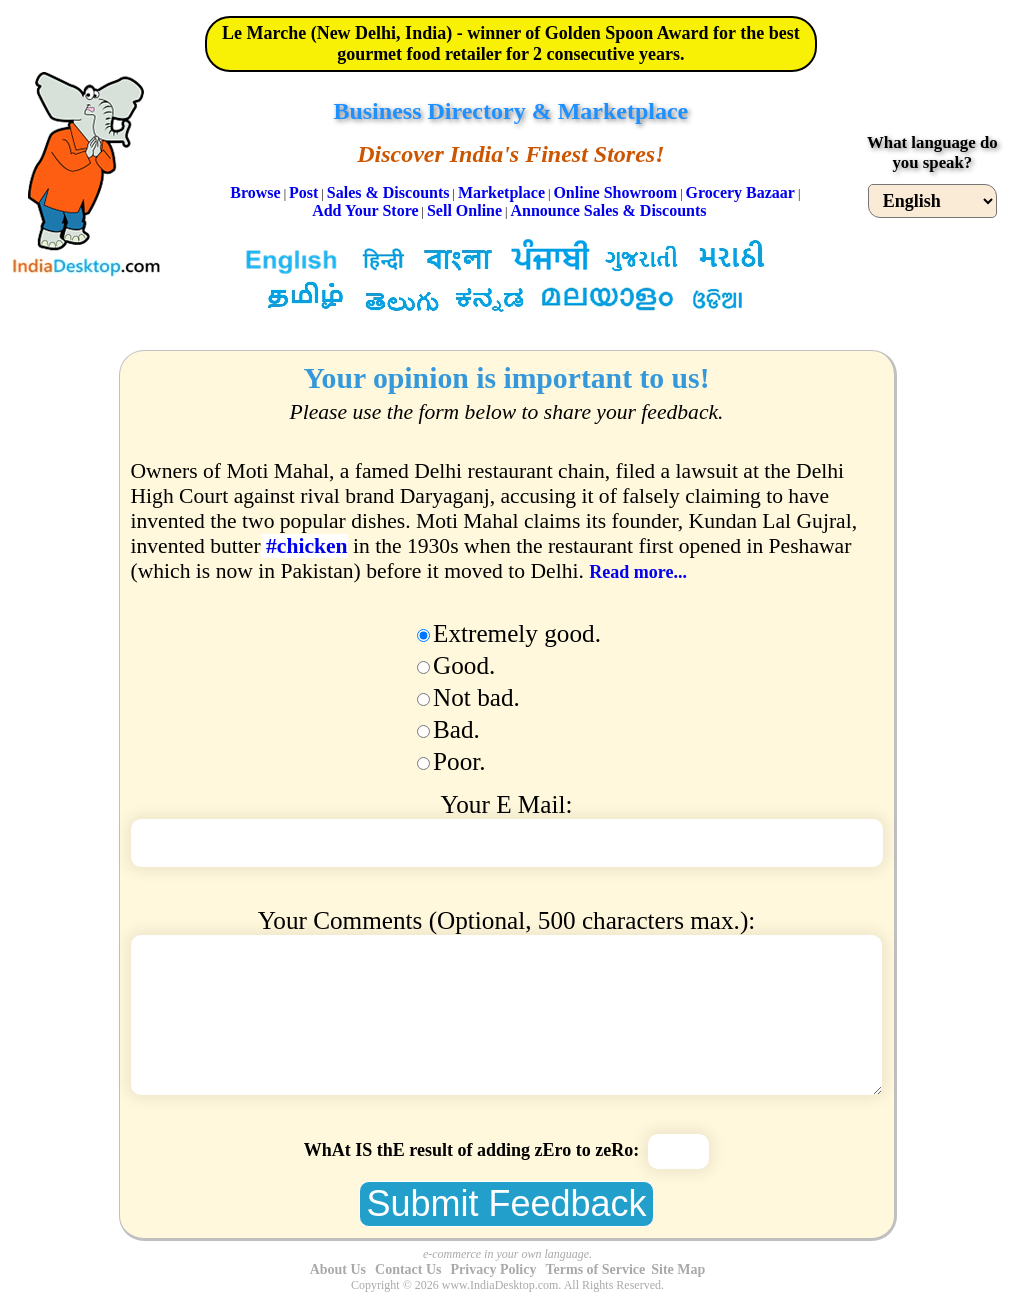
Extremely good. (517, 633)
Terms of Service (595, 1269)
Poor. (459, 761)
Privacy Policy (494, 1269)
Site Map (678, 1269)
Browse (255, 192)
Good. (464, 665)
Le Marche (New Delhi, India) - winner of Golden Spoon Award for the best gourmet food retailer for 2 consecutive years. (511, 43)
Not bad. (476, 697)
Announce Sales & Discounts (608, 210)
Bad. (456, 729)
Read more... (638, 572)
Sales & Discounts (388, 192)
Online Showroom (615, 192)
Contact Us (408, 1269)
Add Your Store (365, 210)
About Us (338, 1269)
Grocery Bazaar (740, 192)
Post (303, 192)
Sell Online (464, 210)
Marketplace (501, 192)
